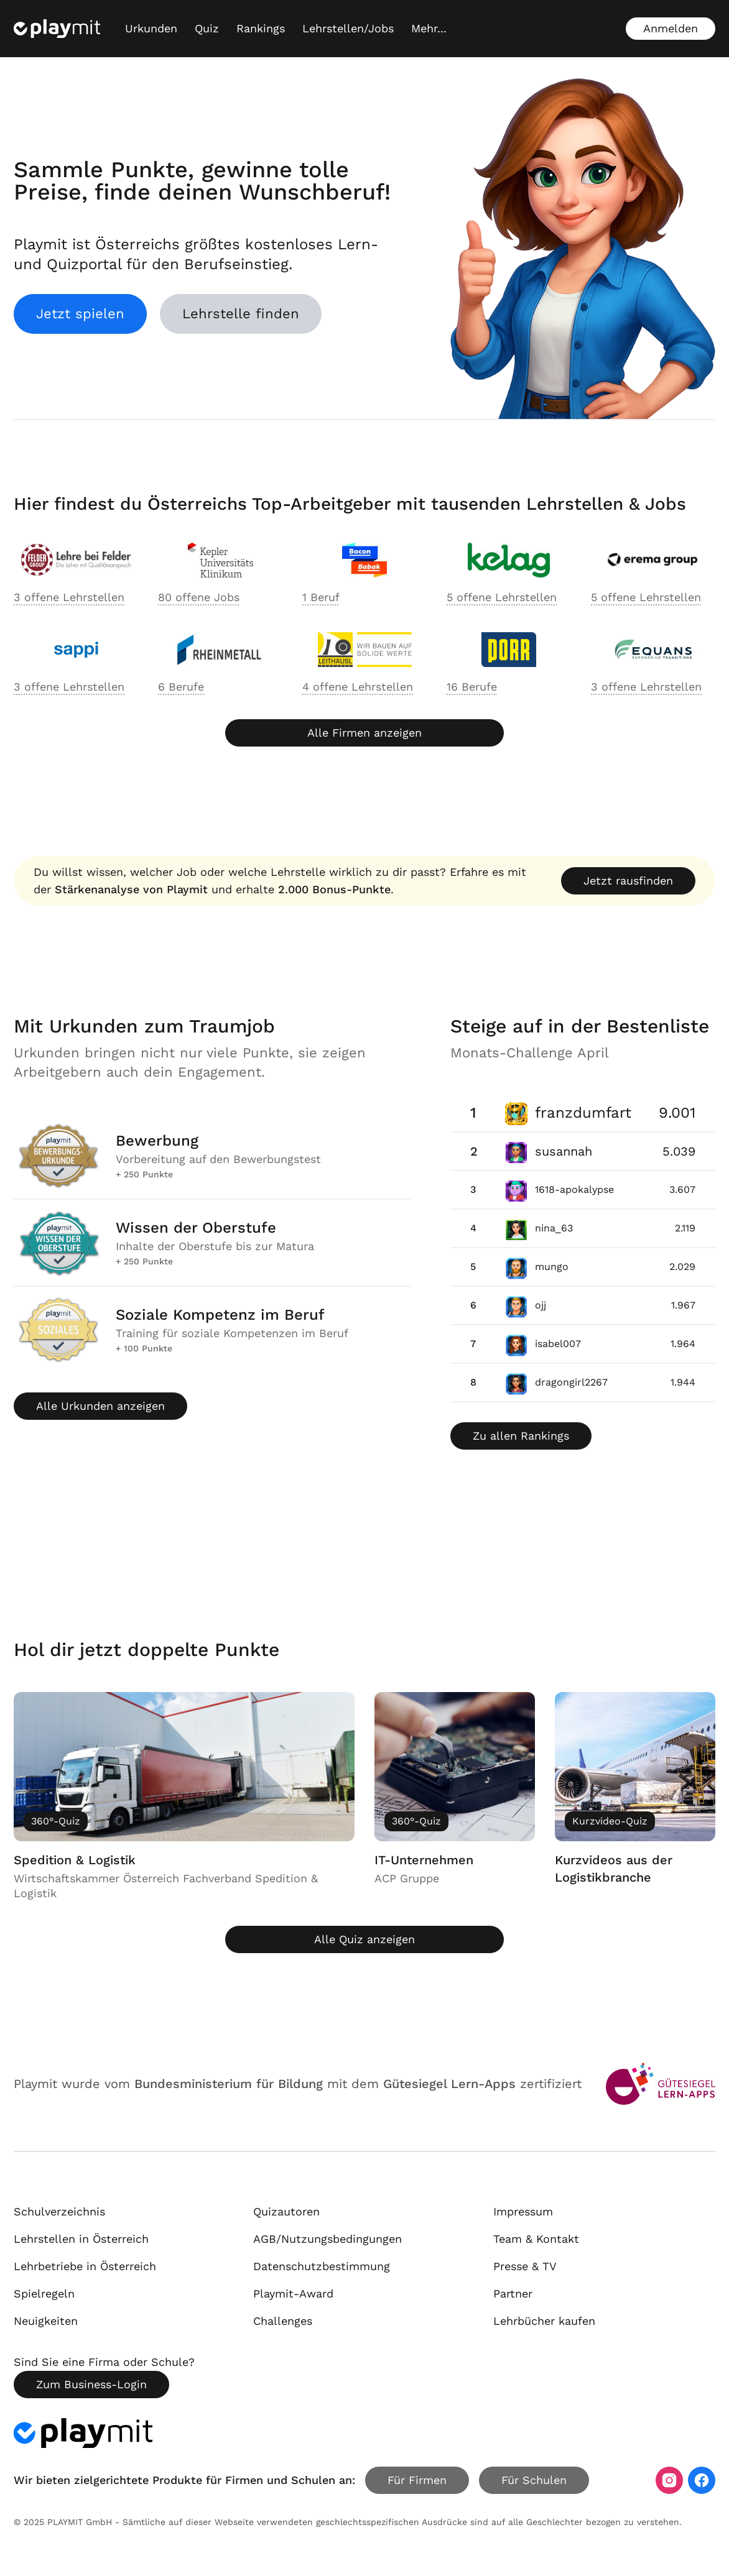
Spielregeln (44, 2293)
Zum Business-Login (91, 2384)
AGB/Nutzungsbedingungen (327, 2238)
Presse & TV (525, 2266)
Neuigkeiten (46, 2320)
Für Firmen (417, 2479)
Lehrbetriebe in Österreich (85, 2266)
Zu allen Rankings (521, 1435)
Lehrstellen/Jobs (348, 28)
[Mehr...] (428, 28)
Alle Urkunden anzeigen (100, 1405)
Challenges (282, 2320)
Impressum (523, 2211)
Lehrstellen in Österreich (81, 2238)
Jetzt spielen (80, 313)
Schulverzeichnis (59, 2211)
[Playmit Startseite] (56, 28)
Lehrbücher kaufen (544, 2320)
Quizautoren (286, 2211)
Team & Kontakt (536, 2238)
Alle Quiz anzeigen (364, 1939)
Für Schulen (534, 2479)
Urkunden (151, 28)
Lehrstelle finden (240, 313)
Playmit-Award (293, 2293)
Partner (512, 2293)
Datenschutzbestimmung (321, 2266)
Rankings (260, 28)
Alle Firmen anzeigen (364, 732)
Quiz (207, 28)
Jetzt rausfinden (628, 880)
